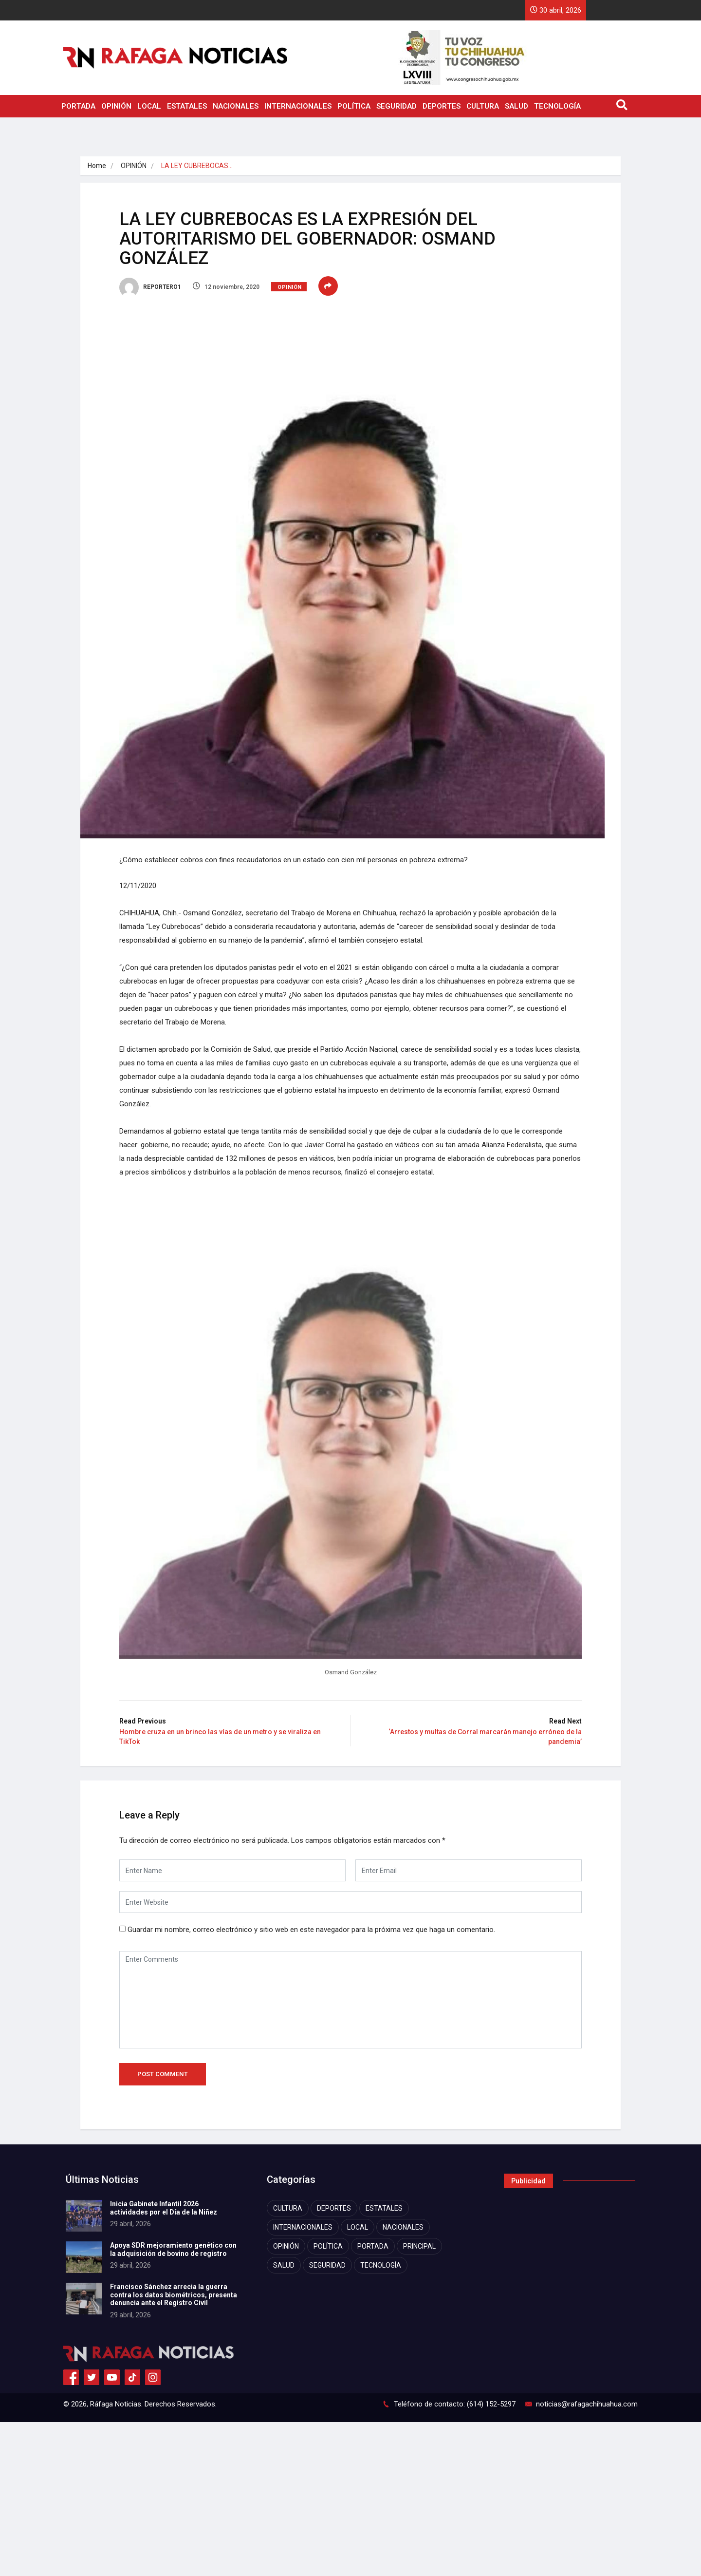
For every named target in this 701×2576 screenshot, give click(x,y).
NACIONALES (235, 106)
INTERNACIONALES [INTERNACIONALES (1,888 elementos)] (302, 2227)
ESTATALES (187, 106)
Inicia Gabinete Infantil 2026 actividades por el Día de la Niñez (163, 2208)
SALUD (516, 106)
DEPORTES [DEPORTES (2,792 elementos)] (334, 2208)
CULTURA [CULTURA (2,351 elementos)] (287, 2208)
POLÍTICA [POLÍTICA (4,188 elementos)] (328, 2246)
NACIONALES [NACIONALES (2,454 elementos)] (403, 2227)
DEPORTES (442, 106)
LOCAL (149, 106)
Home (97, 166)
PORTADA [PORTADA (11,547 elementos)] (372, 2246)
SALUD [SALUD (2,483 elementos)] (284, 2265)
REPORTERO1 (150, 287)
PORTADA (78, 106)
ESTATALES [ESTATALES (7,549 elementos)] (384, 2208)
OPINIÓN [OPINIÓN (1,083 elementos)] (286, 2246)
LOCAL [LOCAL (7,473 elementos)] (357, 2227)
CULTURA (482, 106)
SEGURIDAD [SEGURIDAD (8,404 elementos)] (327, 2265)
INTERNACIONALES (298, 106)
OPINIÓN (116, 106)
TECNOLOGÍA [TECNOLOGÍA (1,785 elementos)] (380, 2265)
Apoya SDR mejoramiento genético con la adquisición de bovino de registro (173, 2249)
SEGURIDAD (396, 106)
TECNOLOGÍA (557, 106)
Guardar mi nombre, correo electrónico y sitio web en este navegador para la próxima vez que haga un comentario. (311, 1929)
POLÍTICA (353, 106)
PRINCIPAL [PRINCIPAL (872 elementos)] (419, 2246)
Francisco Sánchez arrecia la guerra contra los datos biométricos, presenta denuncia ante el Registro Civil (173, 2295)
